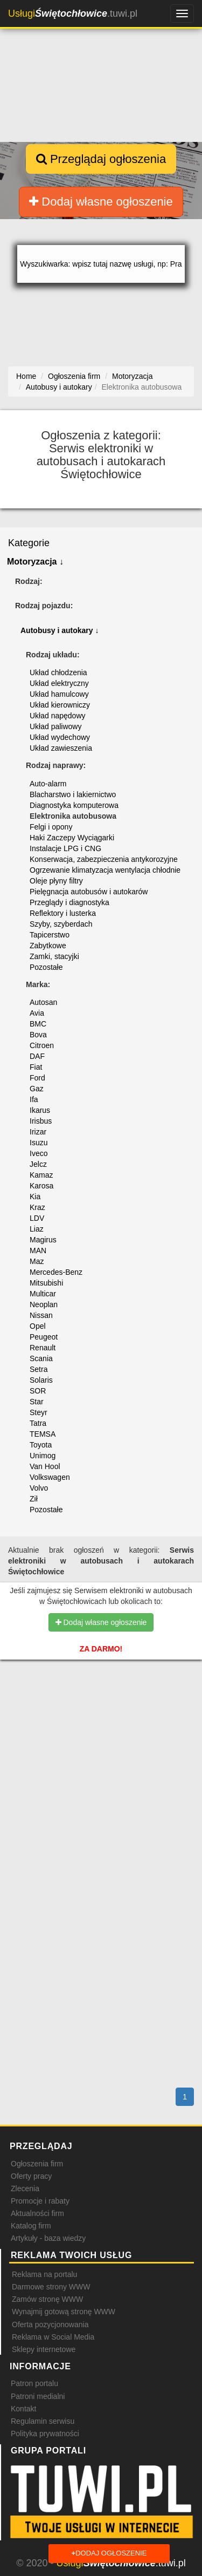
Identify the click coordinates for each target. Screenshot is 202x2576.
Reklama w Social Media (53, 2337)
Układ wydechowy (60, 737)
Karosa (41, 1185)
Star (37, 1401)
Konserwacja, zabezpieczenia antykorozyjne (104, 859)
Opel (38, 1326)
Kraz (37, 1207)
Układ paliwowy (55, 726)
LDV (37, 1218)
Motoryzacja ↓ (35, 561)
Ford (37, 1077)
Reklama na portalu (44, 2274)
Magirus (43, 1239)
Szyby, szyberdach (61, 924)
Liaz (37, 1229)
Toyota (41, 1444)
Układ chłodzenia (58, 672)
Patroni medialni (38, 2396)
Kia (35, 1196)
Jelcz (38, 1164)
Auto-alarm (48, 783)
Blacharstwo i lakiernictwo (73, 794)
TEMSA (42, 1434)
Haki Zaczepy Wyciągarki (72, 837)
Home (26, 376)
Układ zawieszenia (61, 748)
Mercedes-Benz (56, 1272)
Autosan (43, 1002)
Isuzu (38, 1142)
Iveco (38, 1153)
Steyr (38, 1412)
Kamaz (41, 1175)
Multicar (43, 1293)
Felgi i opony (51, 827)
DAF (37, 1056)
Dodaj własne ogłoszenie (101, 201)
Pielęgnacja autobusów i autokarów (89, 891)
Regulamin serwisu (42, 2421)
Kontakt (23, 2408)
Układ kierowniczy (60, 705)
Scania (41, 1358)
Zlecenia (25, 2188)
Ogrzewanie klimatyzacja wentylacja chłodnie (105, 870)
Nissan (41, 1315)
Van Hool (45, 1466)
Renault (42, 1347)
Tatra (38, 1423)
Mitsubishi (46, 1283)
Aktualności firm (37, 2213)
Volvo (39, 1488)
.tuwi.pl (72, 13)
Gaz (37, 1088)
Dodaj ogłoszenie (109, 2553)
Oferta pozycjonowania (50, 2324)
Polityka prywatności (45, 2433)
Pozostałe (46, 967)
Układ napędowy (58, 715)
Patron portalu (34, 2383)
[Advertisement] (101, 1735)
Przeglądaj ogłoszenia (101, 159)
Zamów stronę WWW (47, 2299)
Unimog (42, 1455)
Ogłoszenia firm (37, 2163)
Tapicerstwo (49, 934)
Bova (38, 1034)
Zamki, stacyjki (54, 956)
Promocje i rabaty (40, 2201)
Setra (38, 1369)
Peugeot (44, 1337)
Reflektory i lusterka (63, 913)
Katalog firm (31, 2225)
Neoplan (44, 1304)
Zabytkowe (48, 945)
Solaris (41, 1380)
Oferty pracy (31, 2176)
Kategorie (29, 543)
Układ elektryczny (59, 683)
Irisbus (41, 1121)
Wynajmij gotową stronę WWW (63, 2311)
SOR (38, 1390)
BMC (38, 1023)
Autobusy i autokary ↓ (59, 630)
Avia (37, 1013)
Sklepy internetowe (43, 2349)
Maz (37, 1261)
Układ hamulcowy (59, 694)
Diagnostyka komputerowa (74, 805)
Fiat (36, 1067)
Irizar (38, 1131)
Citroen (42, 1045)
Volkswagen (50, 1477)
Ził (34, 1498)
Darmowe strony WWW (51, 2286)
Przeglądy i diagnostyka (69, 902)
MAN (38, 1250)
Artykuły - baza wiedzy (48, 2238)
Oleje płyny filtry (56, 880)
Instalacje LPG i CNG (65, 848)
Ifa (34, 1099)
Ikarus (40, 1110)
